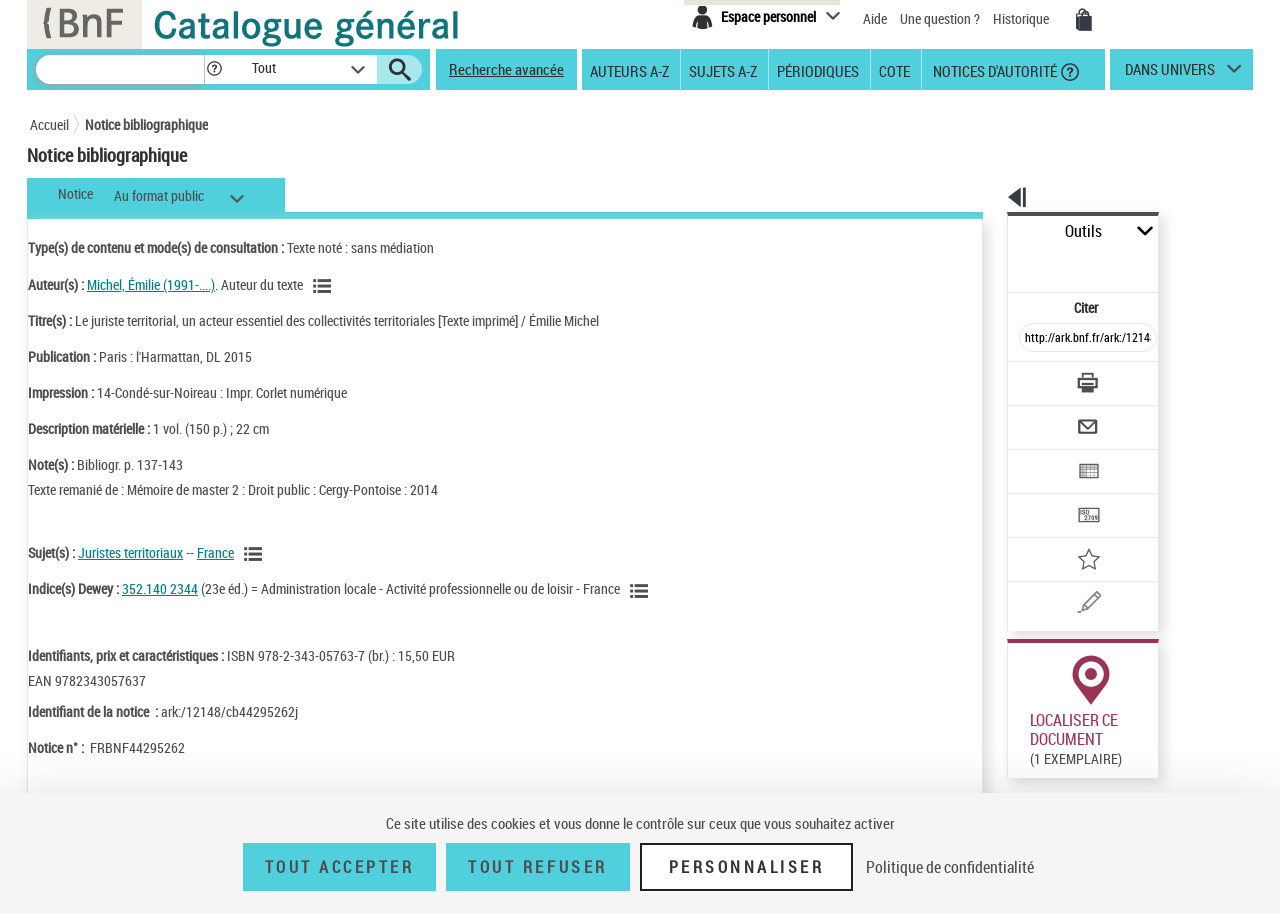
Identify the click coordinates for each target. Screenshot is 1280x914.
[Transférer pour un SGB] (1040, 456)
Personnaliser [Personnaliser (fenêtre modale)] (747, 867)
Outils (985, 231)
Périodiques (818, 70)
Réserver (1023, 749)
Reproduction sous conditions (1161, 748)
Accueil (49, 124)
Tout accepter (340, 867)
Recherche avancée (506, 69)
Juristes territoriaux (130, 552)
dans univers (1170, 74)
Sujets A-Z (723, 70)
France (215, 552)
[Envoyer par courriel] (1031, 378)
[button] (214, 69)
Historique (1022, 18)
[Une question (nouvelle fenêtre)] (1071, 534)
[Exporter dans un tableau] (1046, 417)
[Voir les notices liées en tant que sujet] (256, 554)
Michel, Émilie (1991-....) (151, 284)
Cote (894, 70)
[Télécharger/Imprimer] (1035, 339)
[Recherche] (120, 69)
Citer (1000, 263)
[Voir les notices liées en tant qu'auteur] (325, 286)
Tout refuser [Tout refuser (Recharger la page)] (537, 867)
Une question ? (940, 18)
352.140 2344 (160, 588)
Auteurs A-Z (629, 70)
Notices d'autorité (993, 70)
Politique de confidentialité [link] (950, 867)
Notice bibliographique (146, 124)
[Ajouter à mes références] (1044, 495)
